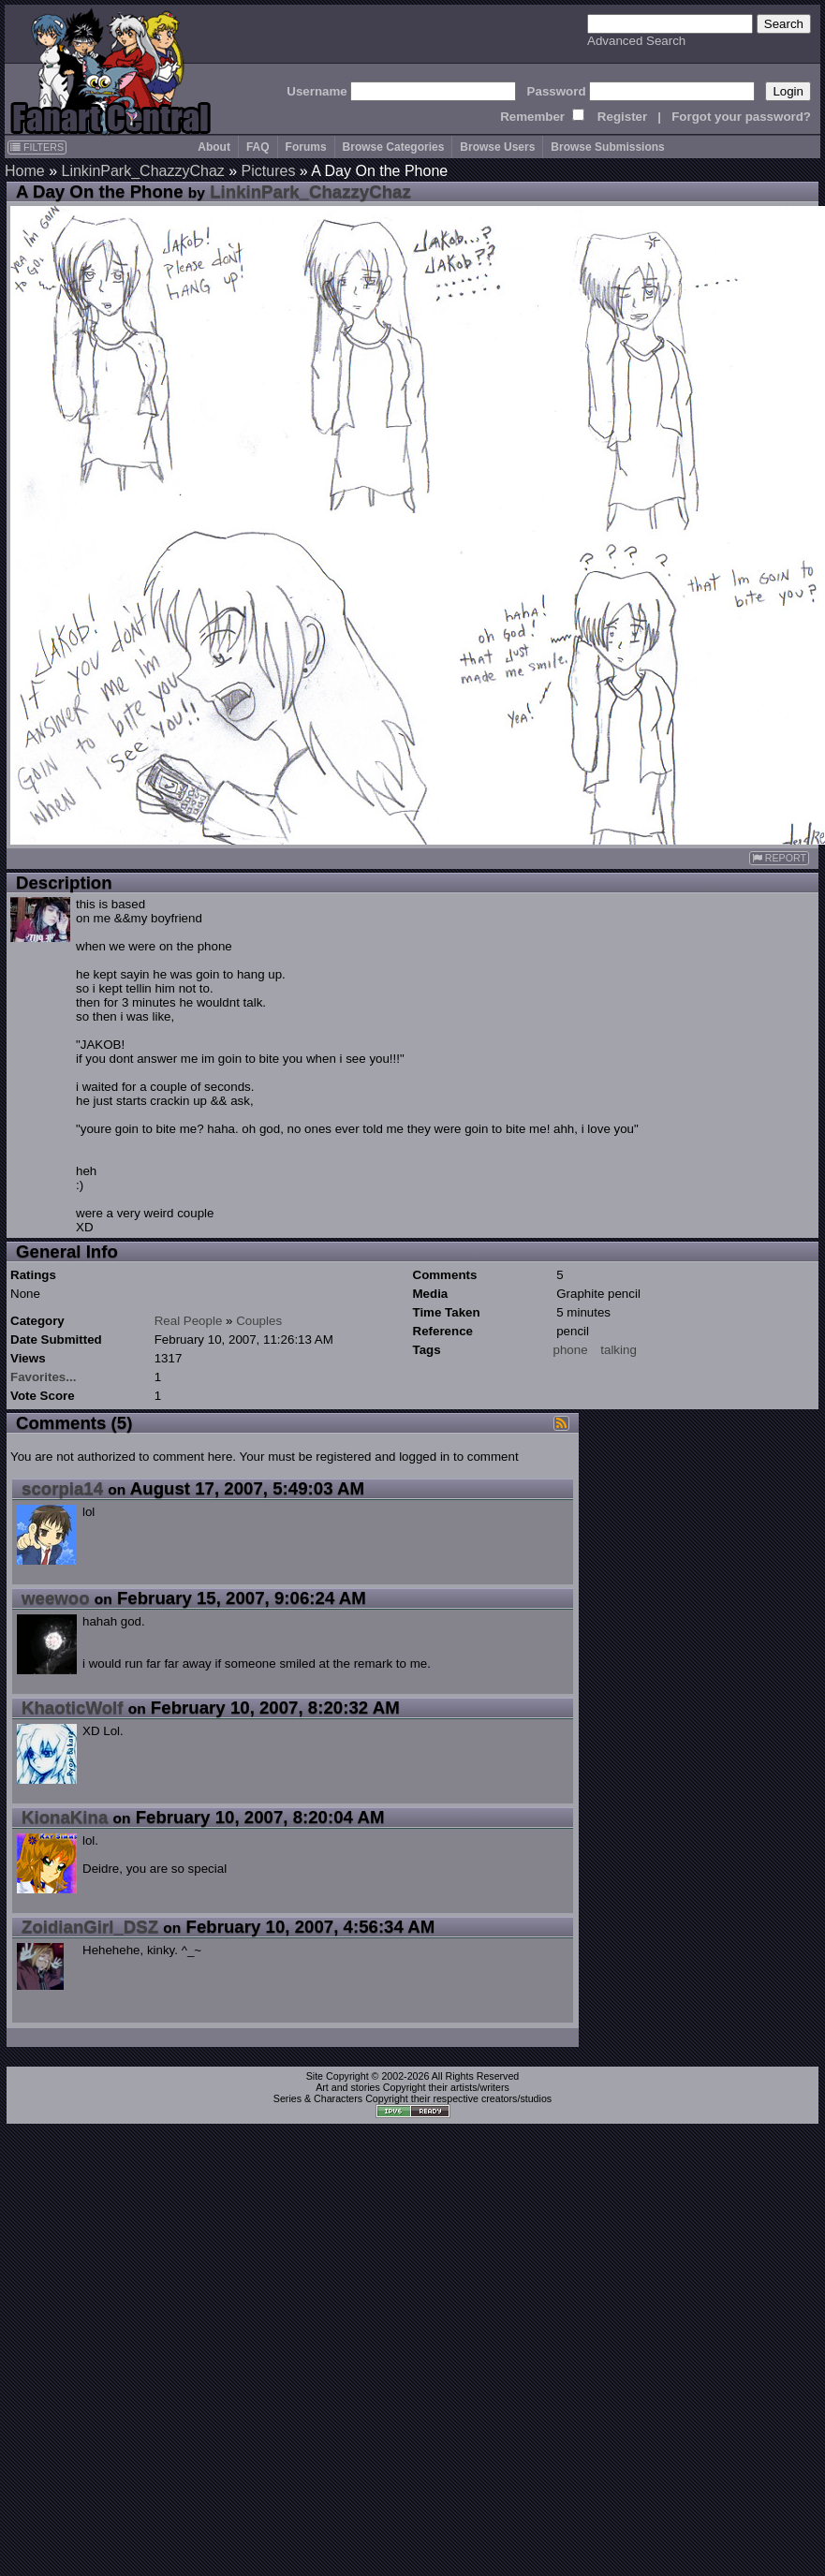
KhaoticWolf (72, 1707)
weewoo (56, 1598)
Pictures (269, 171)
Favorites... (43, 1377)
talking (618, 1350)
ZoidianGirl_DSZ (90, 1926)
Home (25, 171)
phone (570, 1350)
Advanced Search (636, 41)
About (214, 147)
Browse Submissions (607, 147)
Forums (306, 147)
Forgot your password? (741, 117)
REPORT (779, 858)
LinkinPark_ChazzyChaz (142, 171)
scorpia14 (62, 1488)
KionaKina (65, 1817)
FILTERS (37, 147)
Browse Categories (394, 147)
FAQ (258, 147)
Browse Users (497, 147)
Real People (189, 1321)
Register (622, 117)
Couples (259, 1321)
